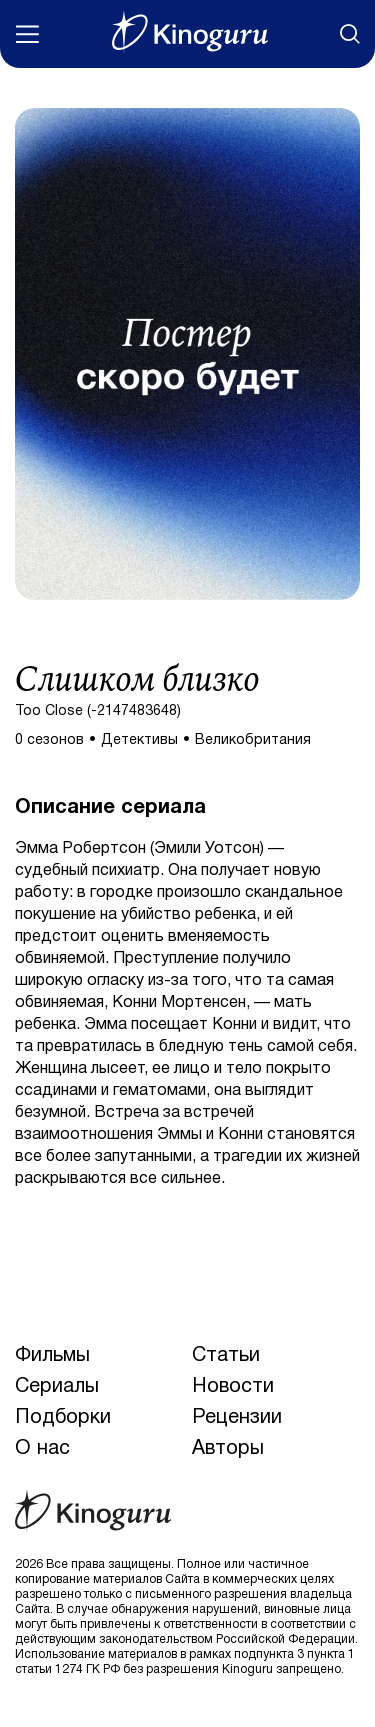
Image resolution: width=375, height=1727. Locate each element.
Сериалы (57, 1387)
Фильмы (52, 1356)
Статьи (226, 1356)
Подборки (63, 1418)
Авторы (228, 1449)
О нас (42, 1449)
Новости (233, 1387)
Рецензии (237, 1418)
